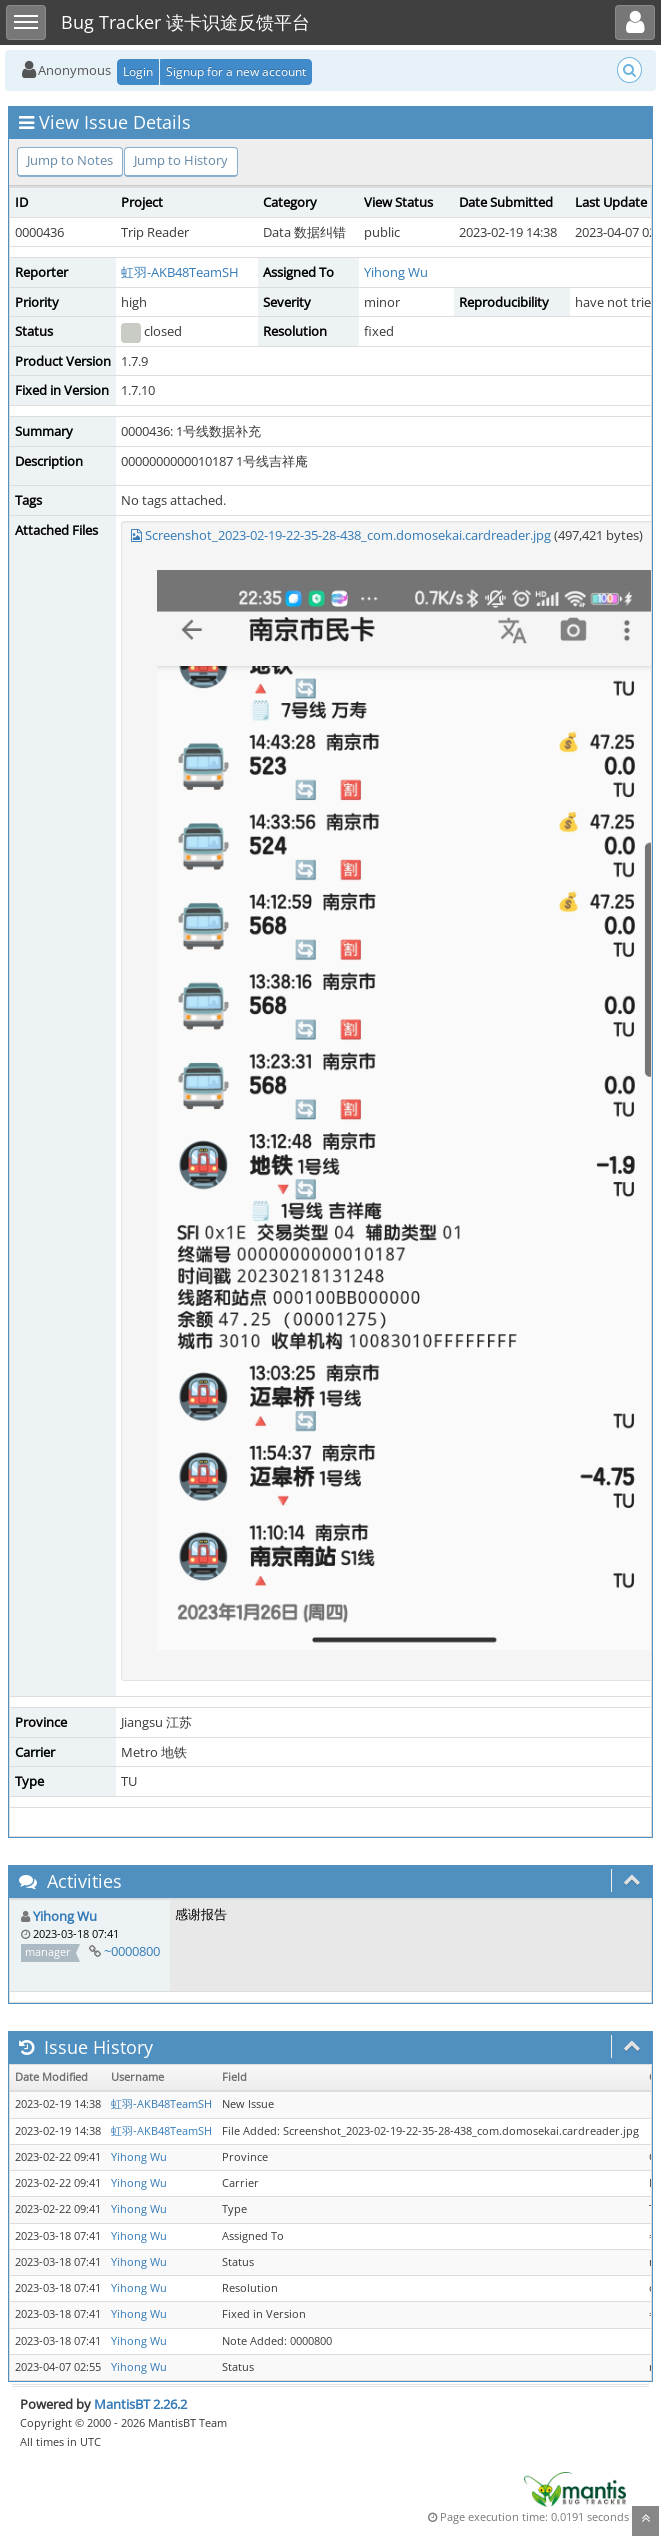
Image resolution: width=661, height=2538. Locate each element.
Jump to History (181, 160)
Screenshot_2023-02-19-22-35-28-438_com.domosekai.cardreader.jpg (348, 535)
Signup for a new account (236, 71)
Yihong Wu (396, 272)
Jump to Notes (70, 160)
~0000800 (132, 1951)
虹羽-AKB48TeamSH (180, 272)
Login (138, 71)
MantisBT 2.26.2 (140, 2404)
